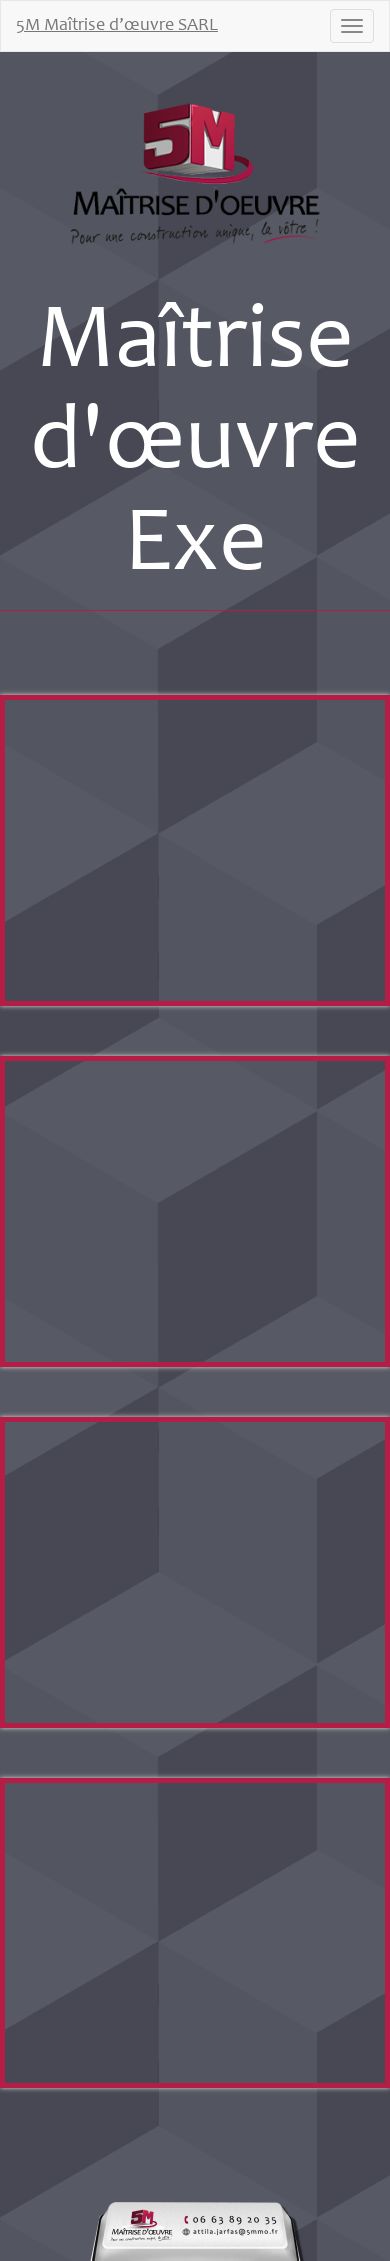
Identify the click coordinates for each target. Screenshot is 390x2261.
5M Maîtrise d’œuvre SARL (117, 26)
